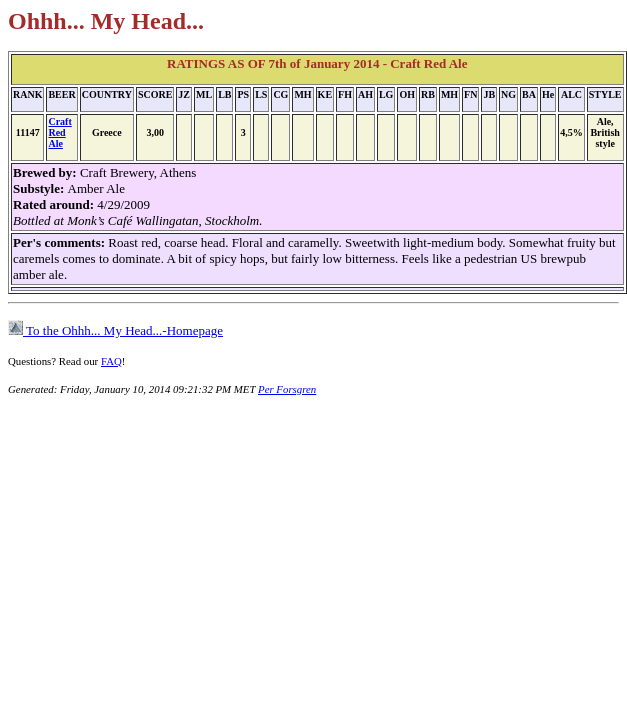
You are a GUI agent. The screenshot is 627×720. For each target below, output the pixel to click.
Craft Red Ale (59, 132)
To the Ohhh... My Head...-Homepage (115, 330)
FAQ (111, 361)
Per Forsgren (287, 389)
